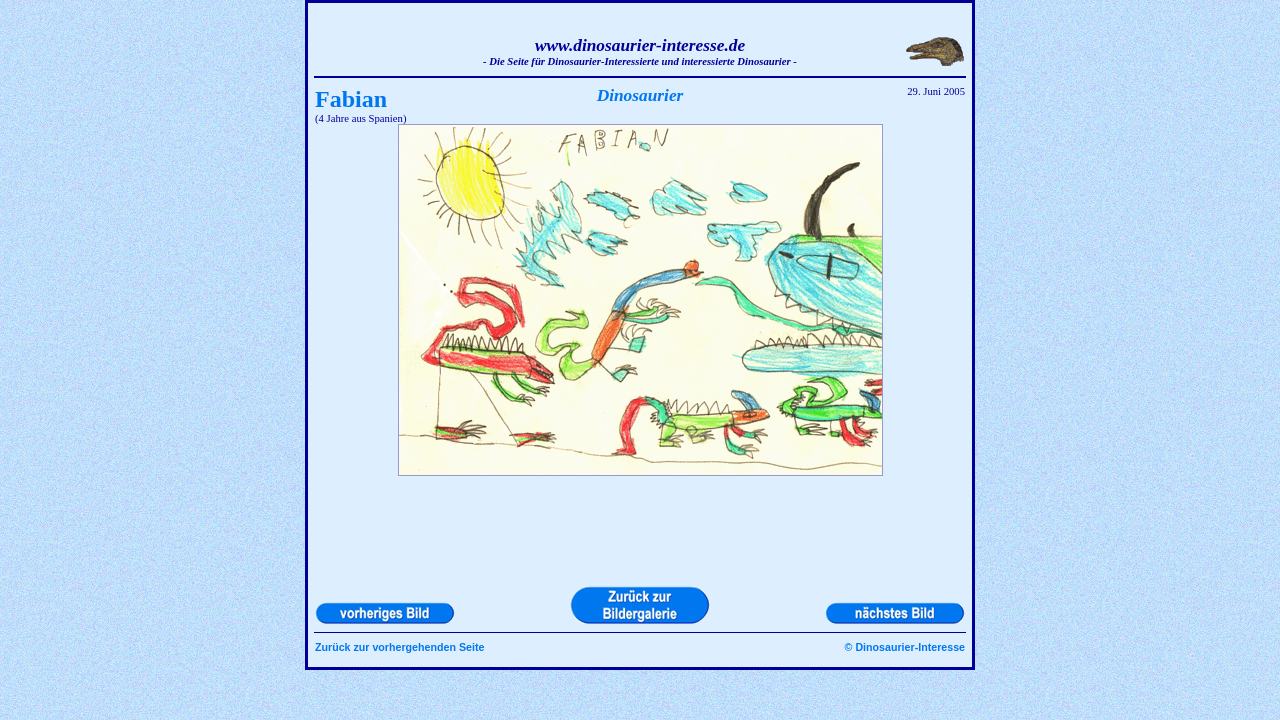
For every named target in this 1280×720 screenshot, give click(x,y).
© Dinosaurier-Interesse (905, 647)
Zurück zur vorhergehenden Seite (399, 647)
